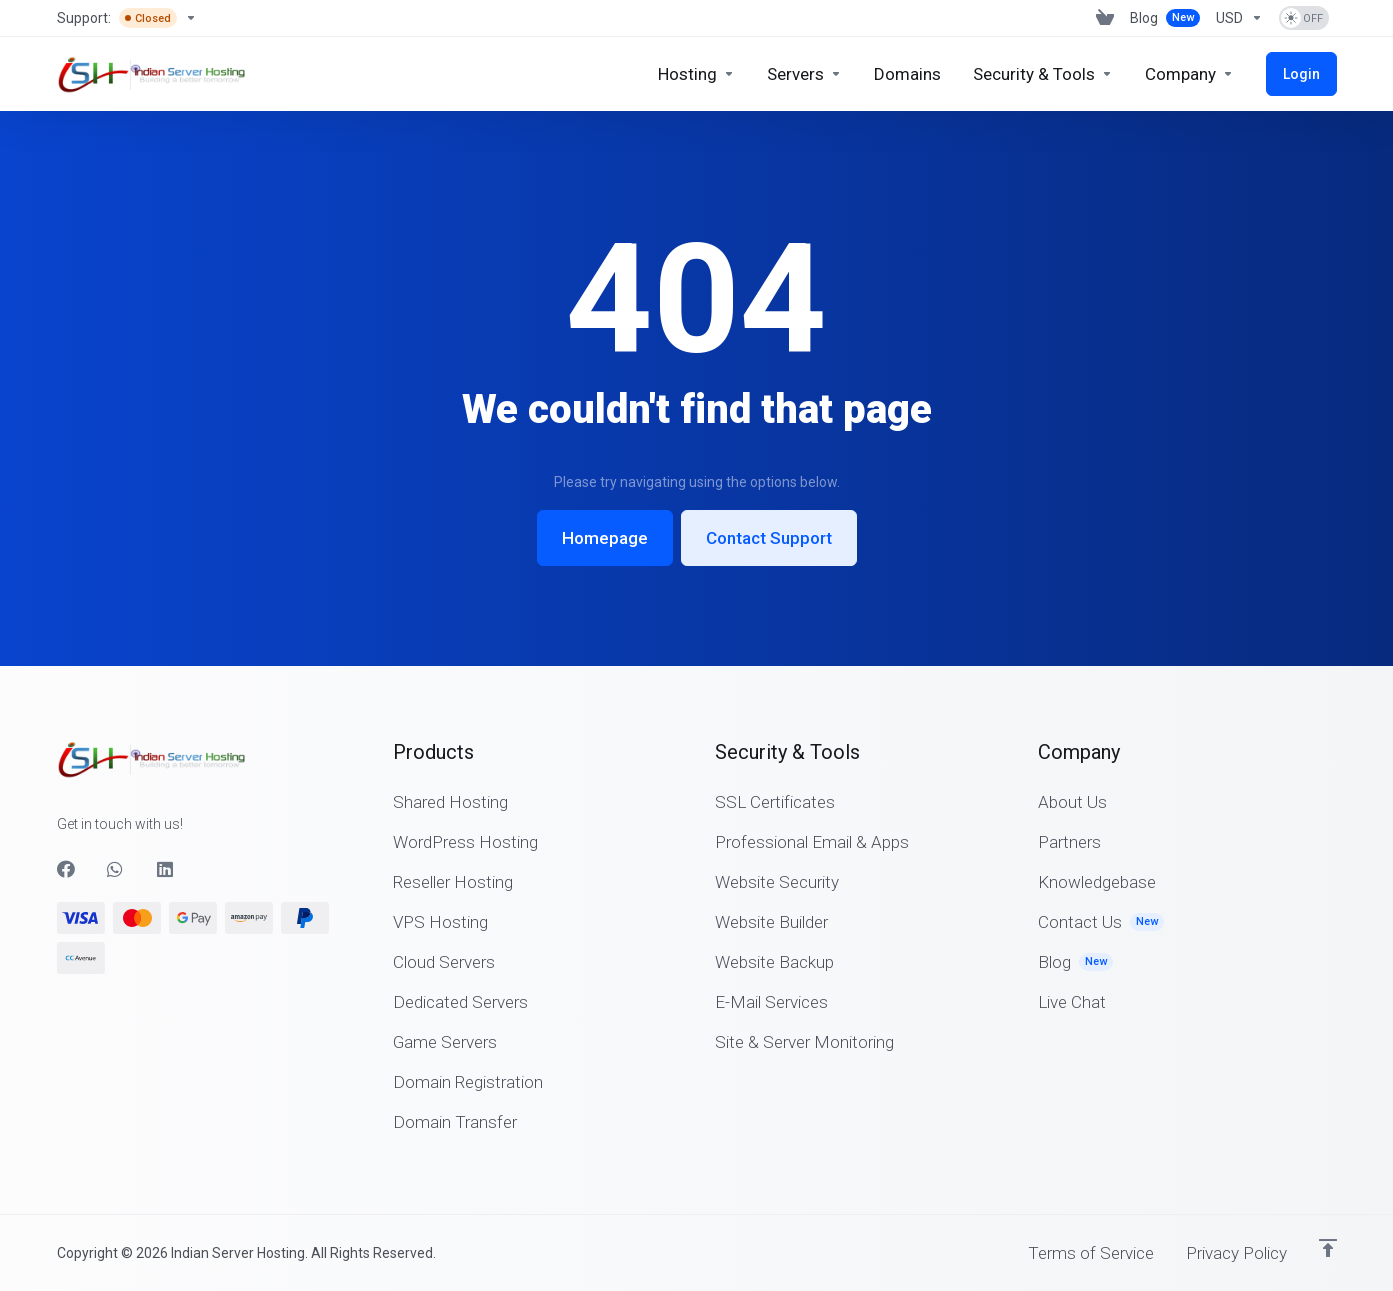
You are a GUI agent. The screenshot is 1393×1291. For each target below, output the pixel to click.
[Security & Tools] (1043, 74)
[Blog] (1165, 18)
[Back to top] (1328, 1248)
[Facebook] (66, 869)
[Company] (1189, 74)
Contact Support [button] (769, 483)
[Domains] (907, 74)
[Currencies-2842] (1239, 18)
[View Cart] (1105, 18)
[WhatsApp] (116, 869)
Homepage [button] (605, 483)
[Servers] (804, 74)
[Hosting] (696, 74)
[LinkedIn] (166, 869)
